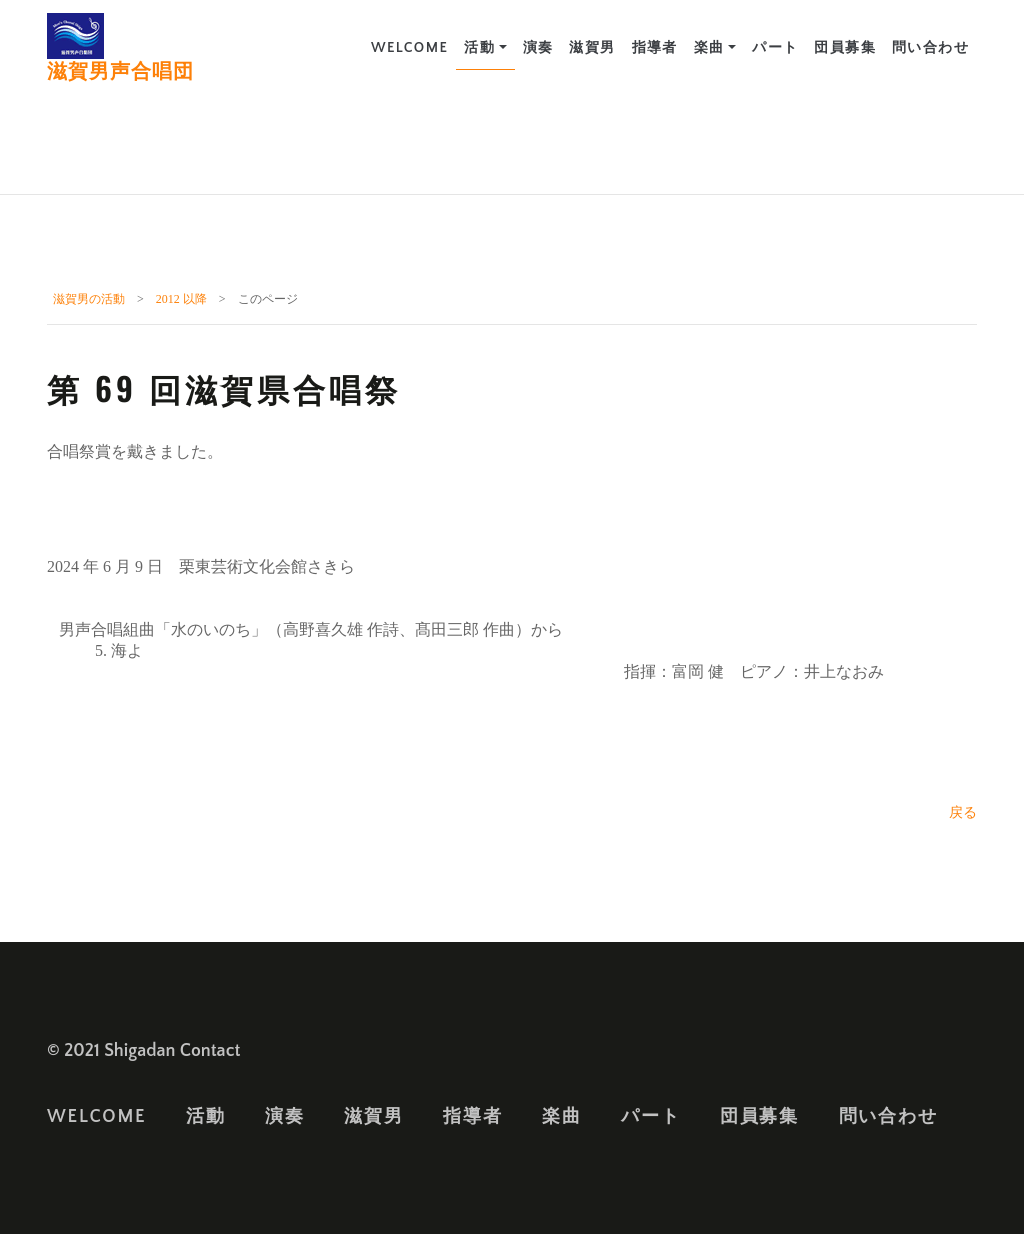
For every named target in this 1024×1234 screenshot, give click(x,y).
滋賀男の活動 (89, 299)
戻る (963, 812)
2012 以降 (181, 299)
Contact (210, 1051)
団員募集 (845, 48)
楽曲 (709, 48)
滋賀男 (592, 48)
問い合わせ (930, 48)
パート (775, 48)
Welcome (409, 48)
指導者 (655, 48)
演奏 (538, 48)
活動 (479, 48)
